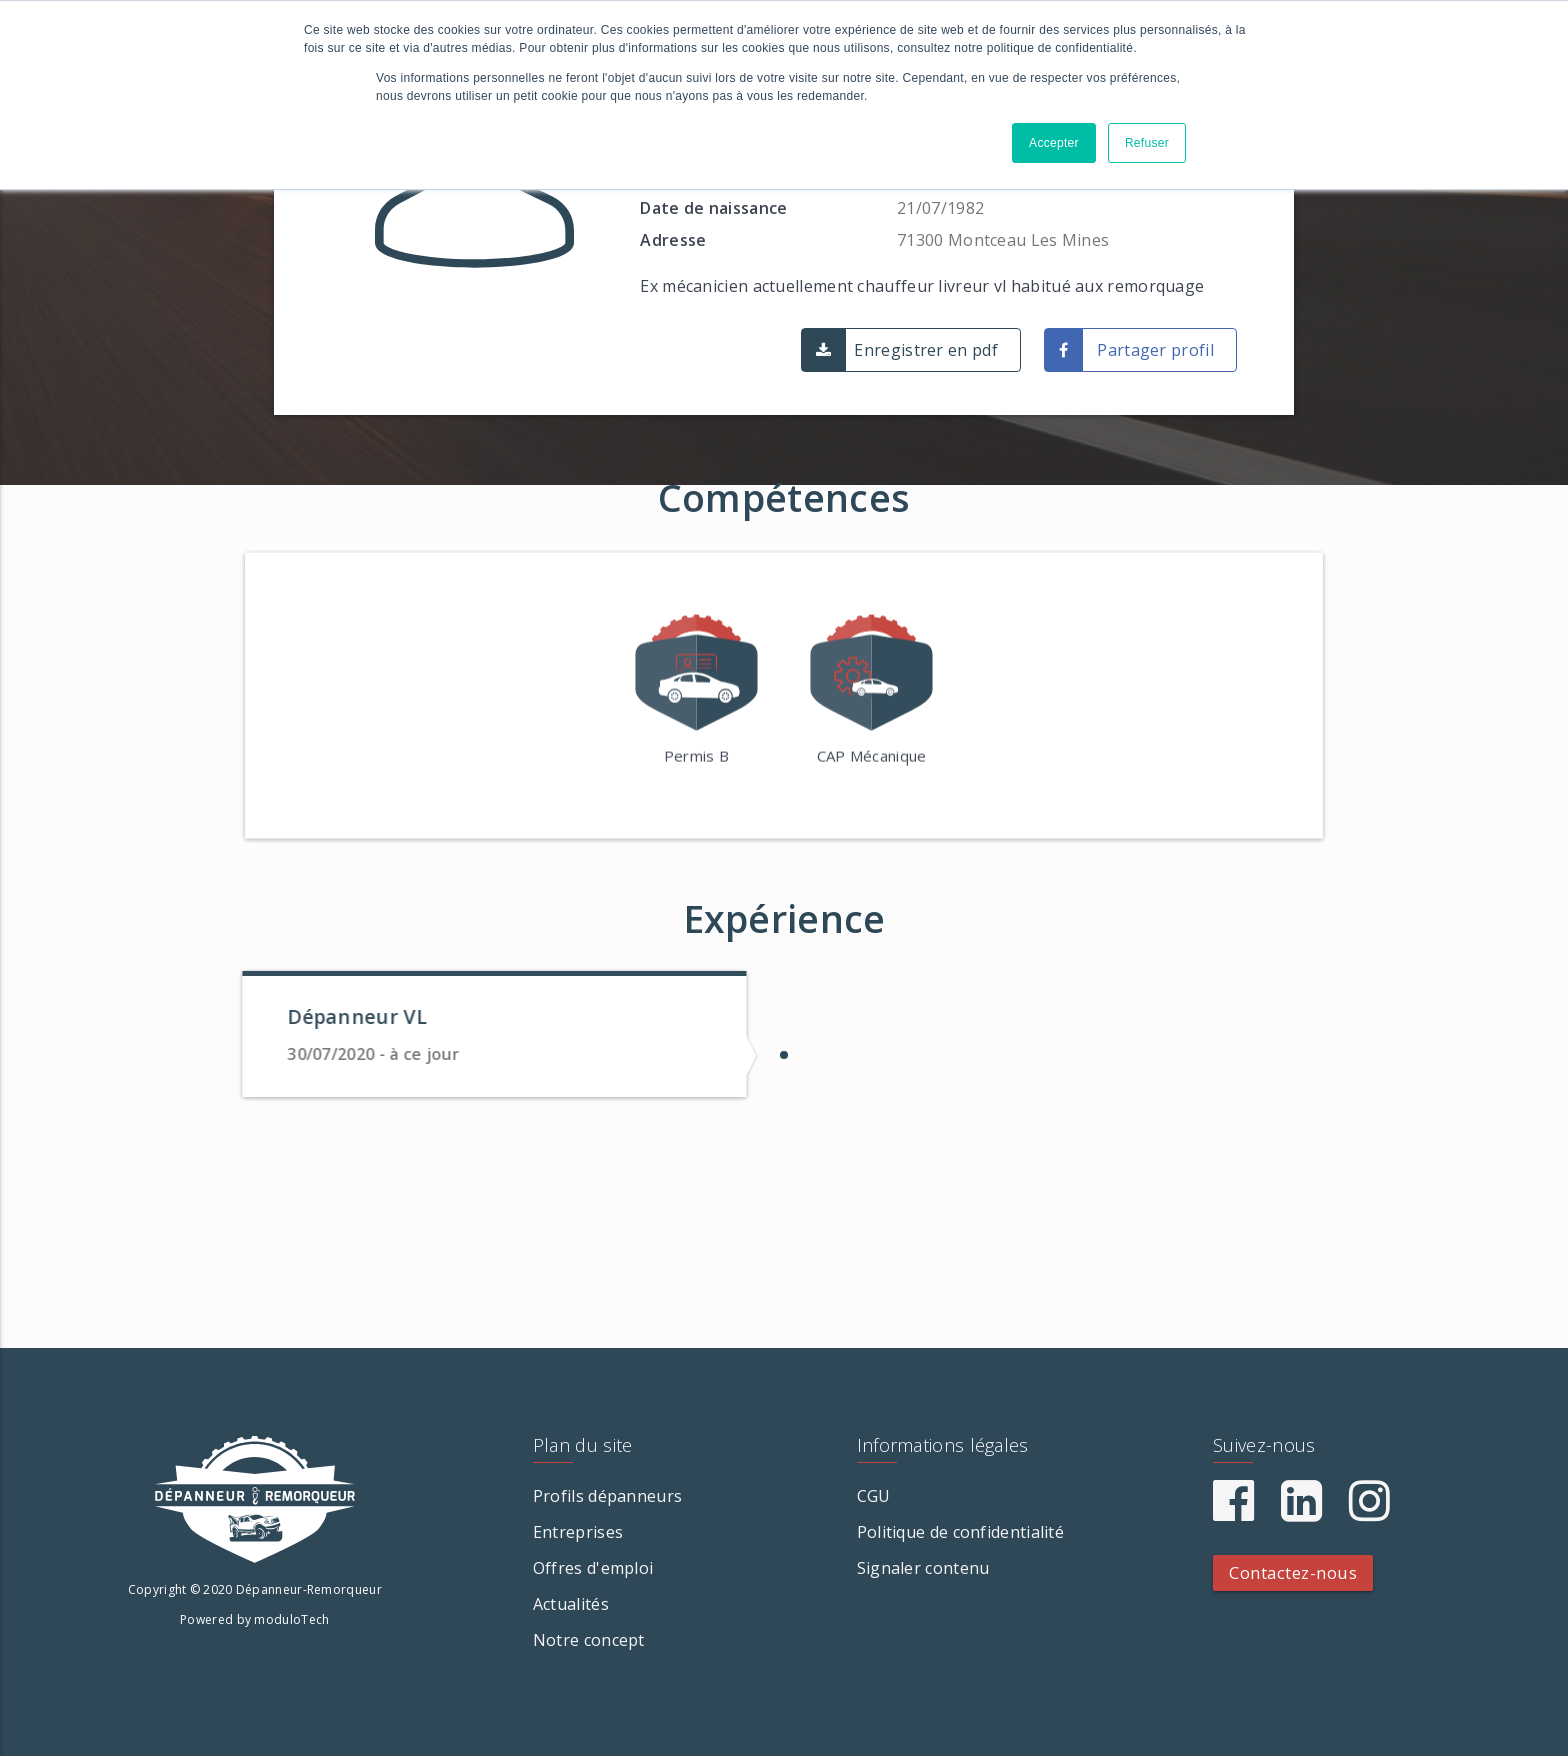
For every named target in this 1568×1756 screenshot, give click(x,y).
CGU (874, 1496)
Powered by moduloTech (254, 1619)
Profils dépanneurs (607, 1496)
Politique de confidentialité (960, 1532)
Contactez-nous (1293, 1572)
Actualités (571, 1604)
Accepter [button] (1054, 143)
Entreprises (578, 1532)
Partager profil (1155, 350)
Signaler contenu (923, 1568)
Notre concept (589, 1640)
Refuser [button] (1147, 143)
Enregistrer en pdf (925, 350)
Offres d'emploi (593, 1568)
